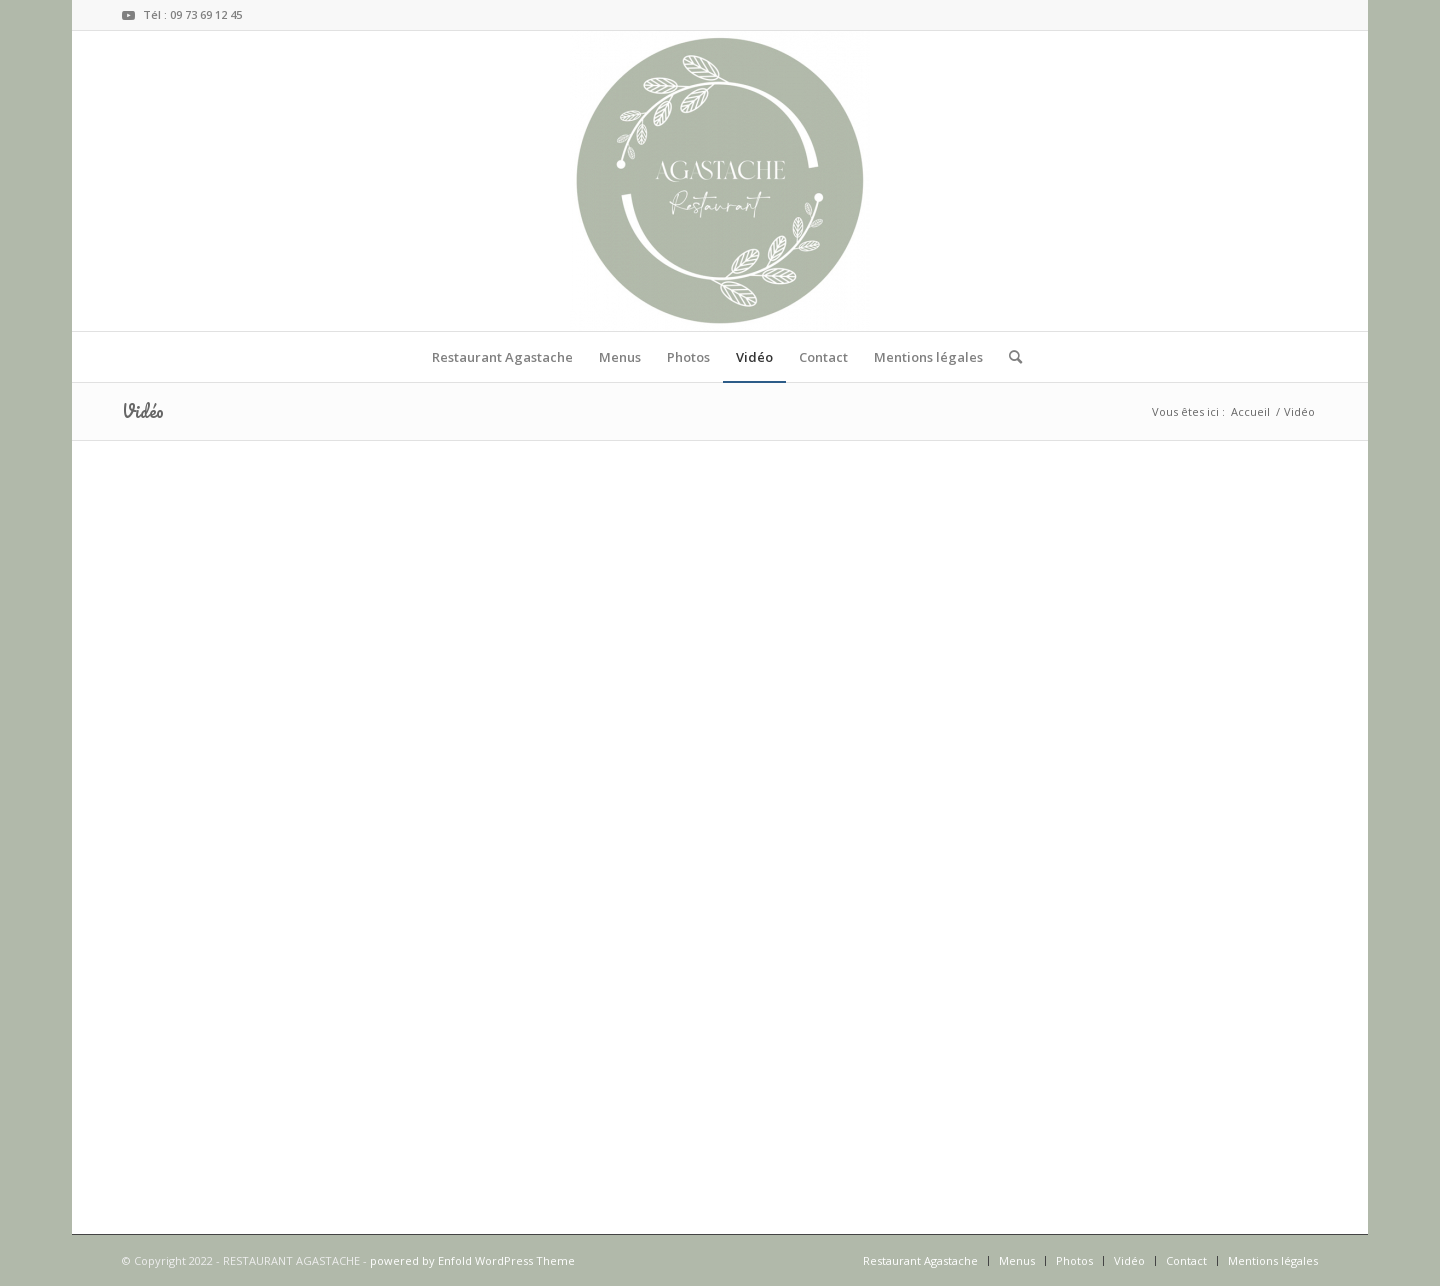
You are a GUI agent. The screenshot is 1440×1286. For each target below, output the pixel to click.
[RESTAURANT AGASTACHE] (720, 181)
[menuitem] (502, 357)
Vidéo (143, 411)
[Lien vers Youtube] (128, 15)
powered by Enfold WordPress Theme (472, 1260)
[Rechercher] (1009, 357)
